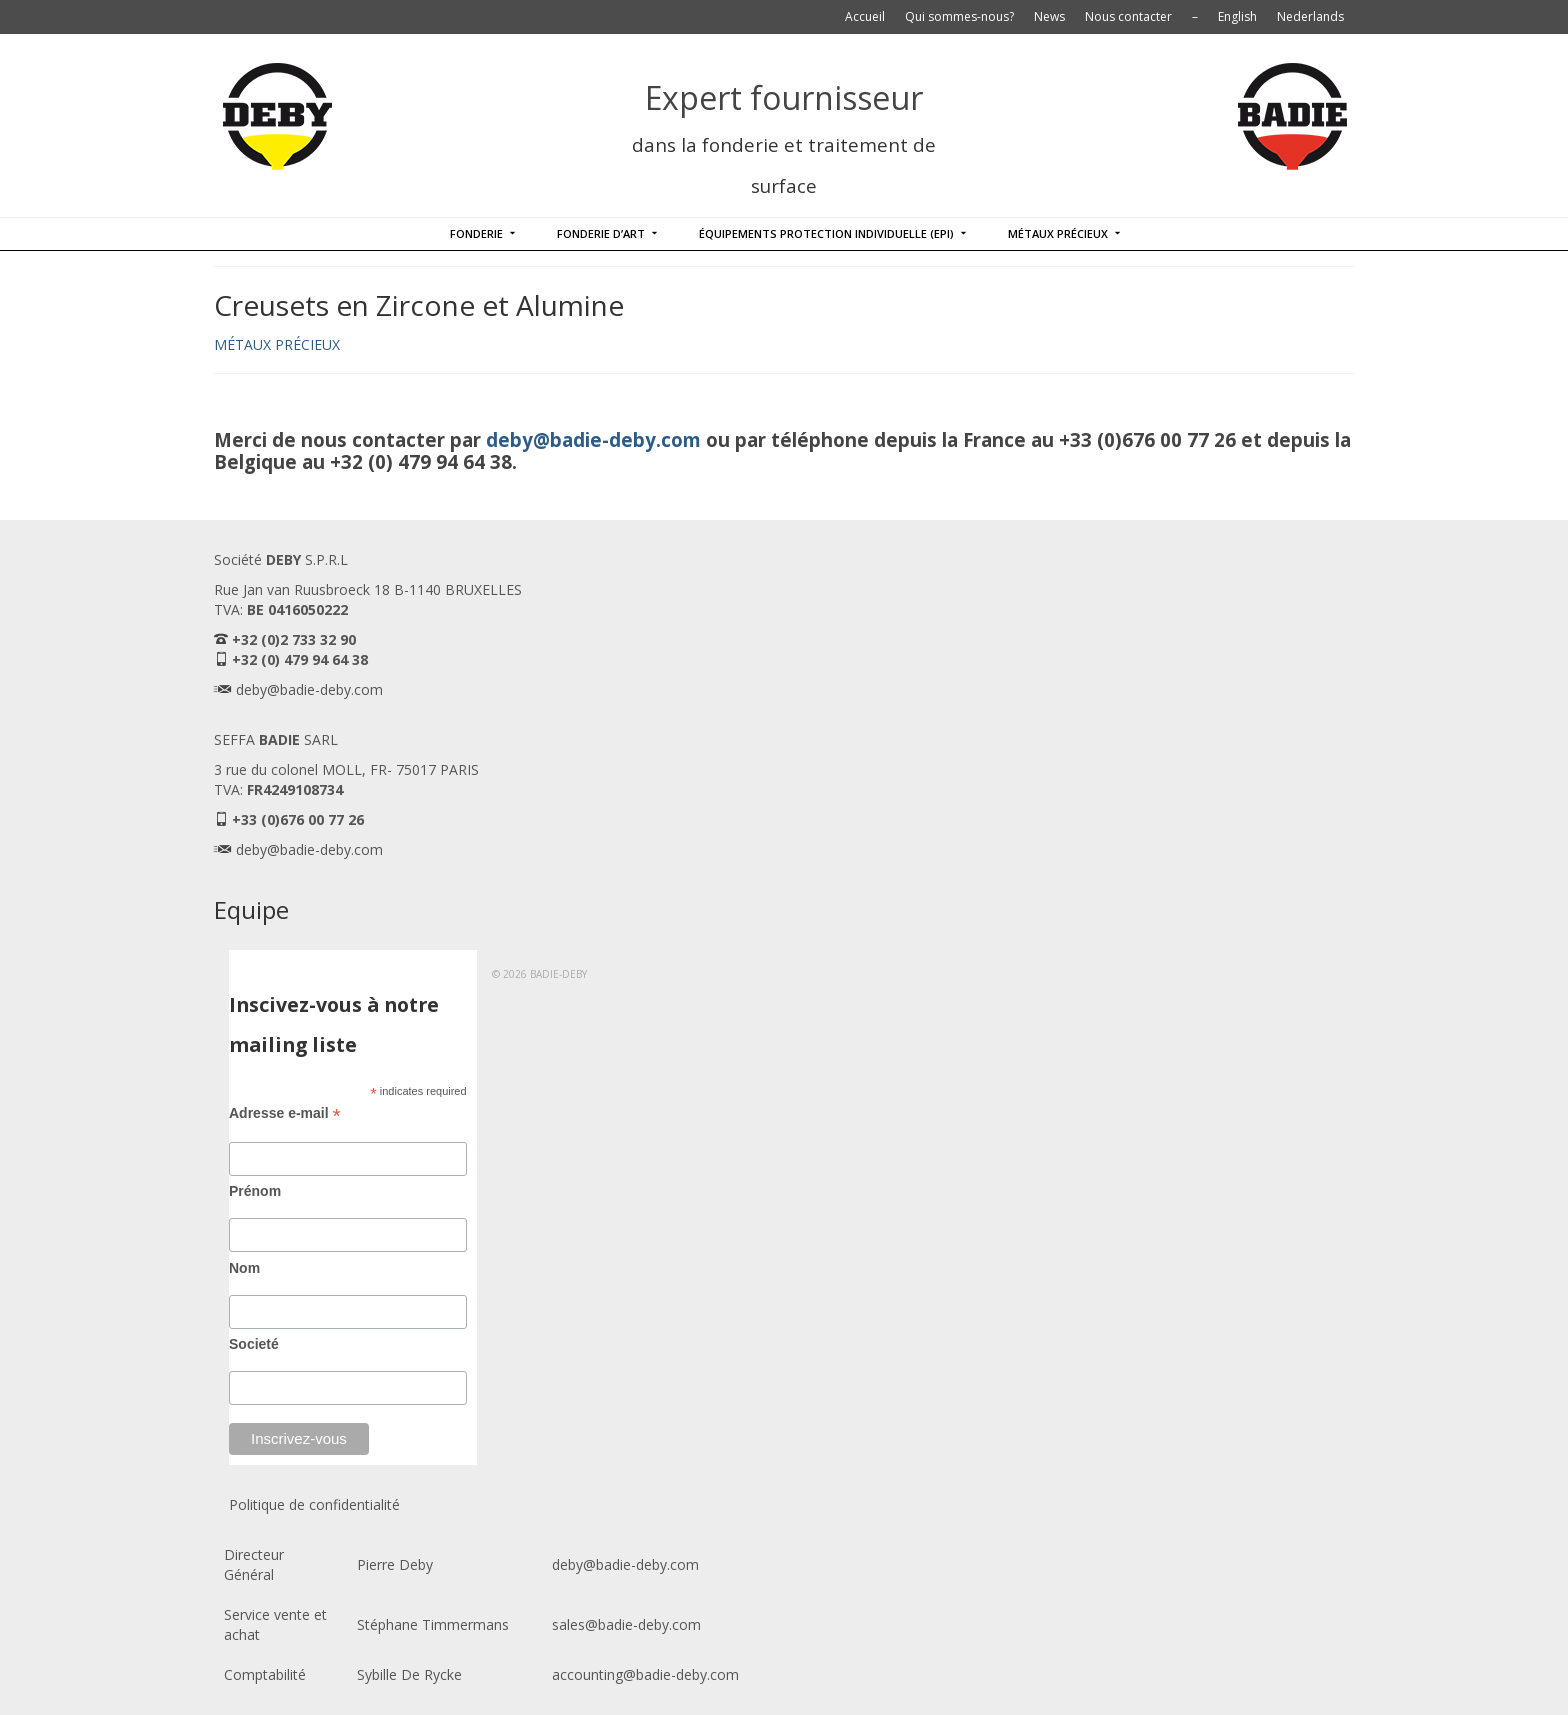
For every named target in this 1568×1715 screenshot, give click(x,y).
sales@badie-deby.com (626, 1624)
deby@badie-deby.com (593, 439)
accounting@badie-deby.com (645, 1674)
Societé (254, 1344)
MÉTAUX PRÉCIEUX (277, 344)
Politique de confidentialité (314, 1504)
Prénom (255, 1191)
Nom (244, 1268)
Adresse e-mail (285, 1113)
